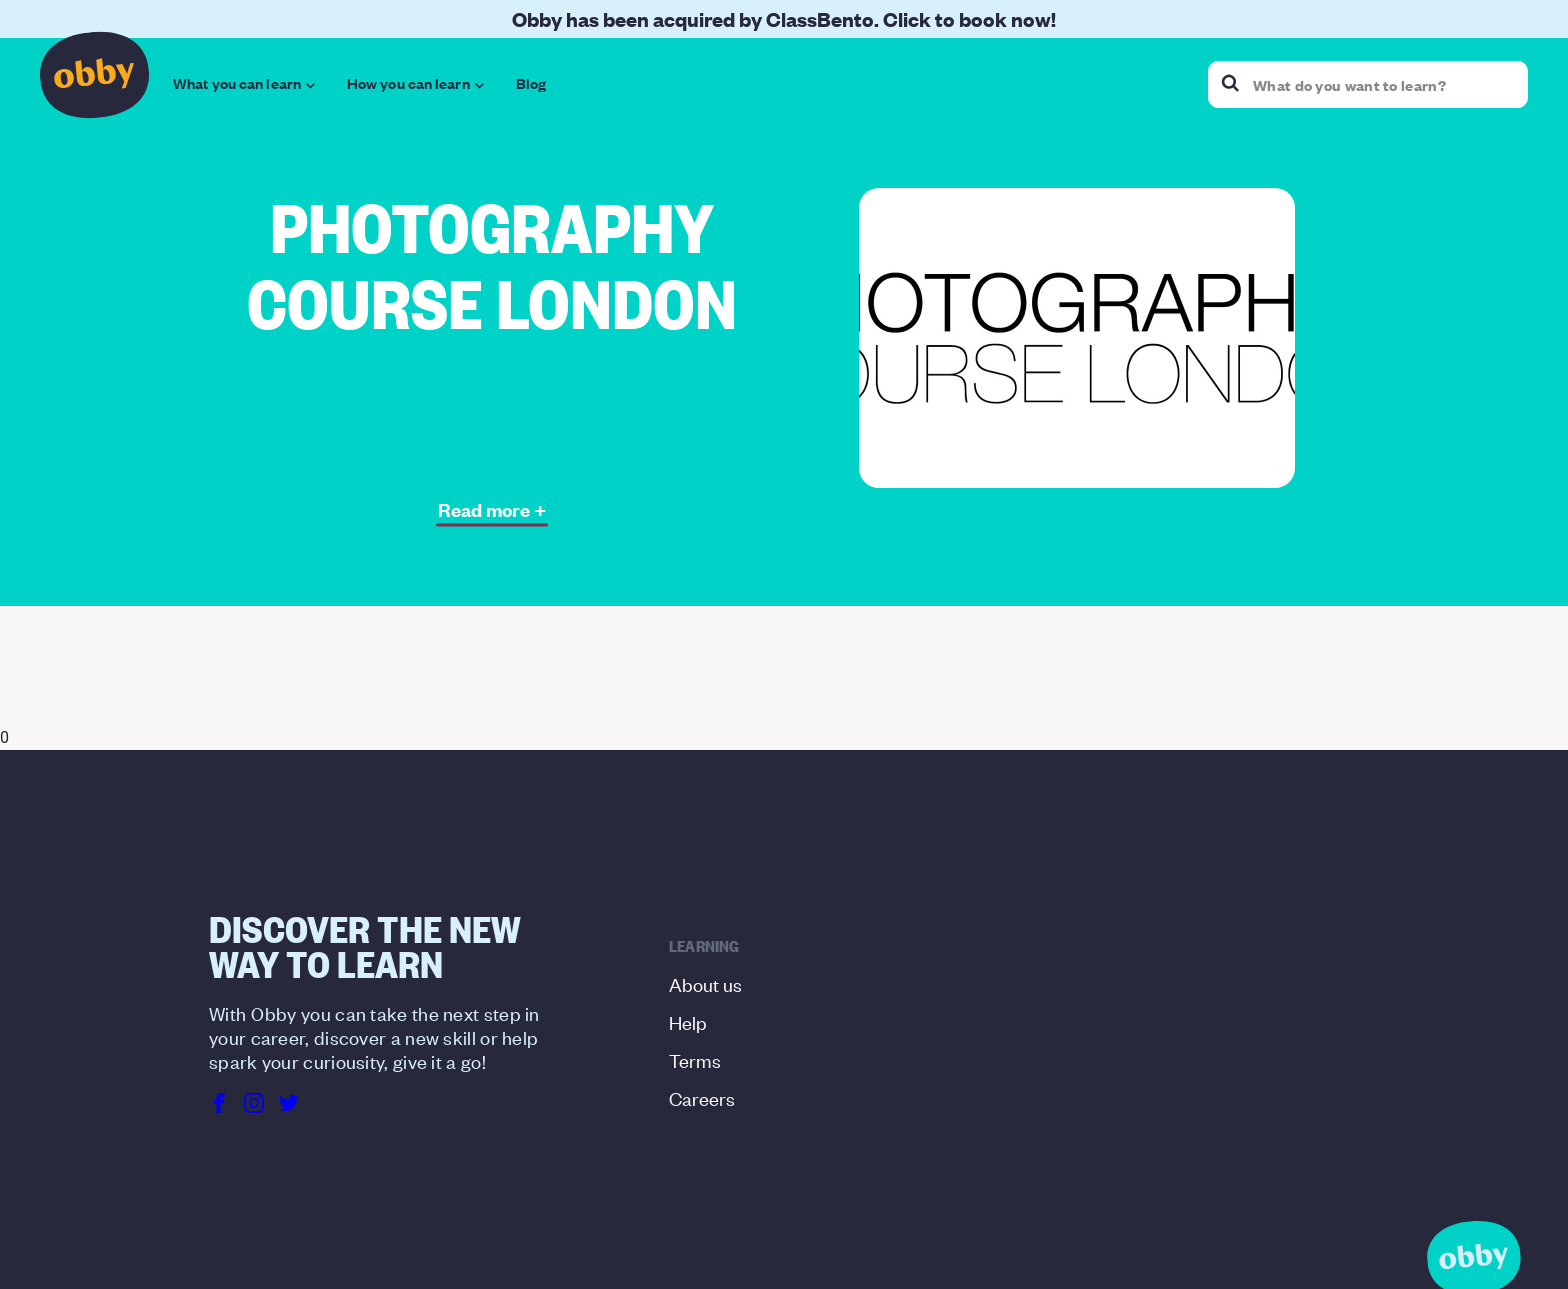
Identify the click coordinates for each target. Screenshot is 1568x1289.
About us (705, 983)
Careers (702, 1097)
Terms (695, 1059)
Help (688, 1021)
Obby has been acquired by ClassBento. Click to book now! (784, 18)
